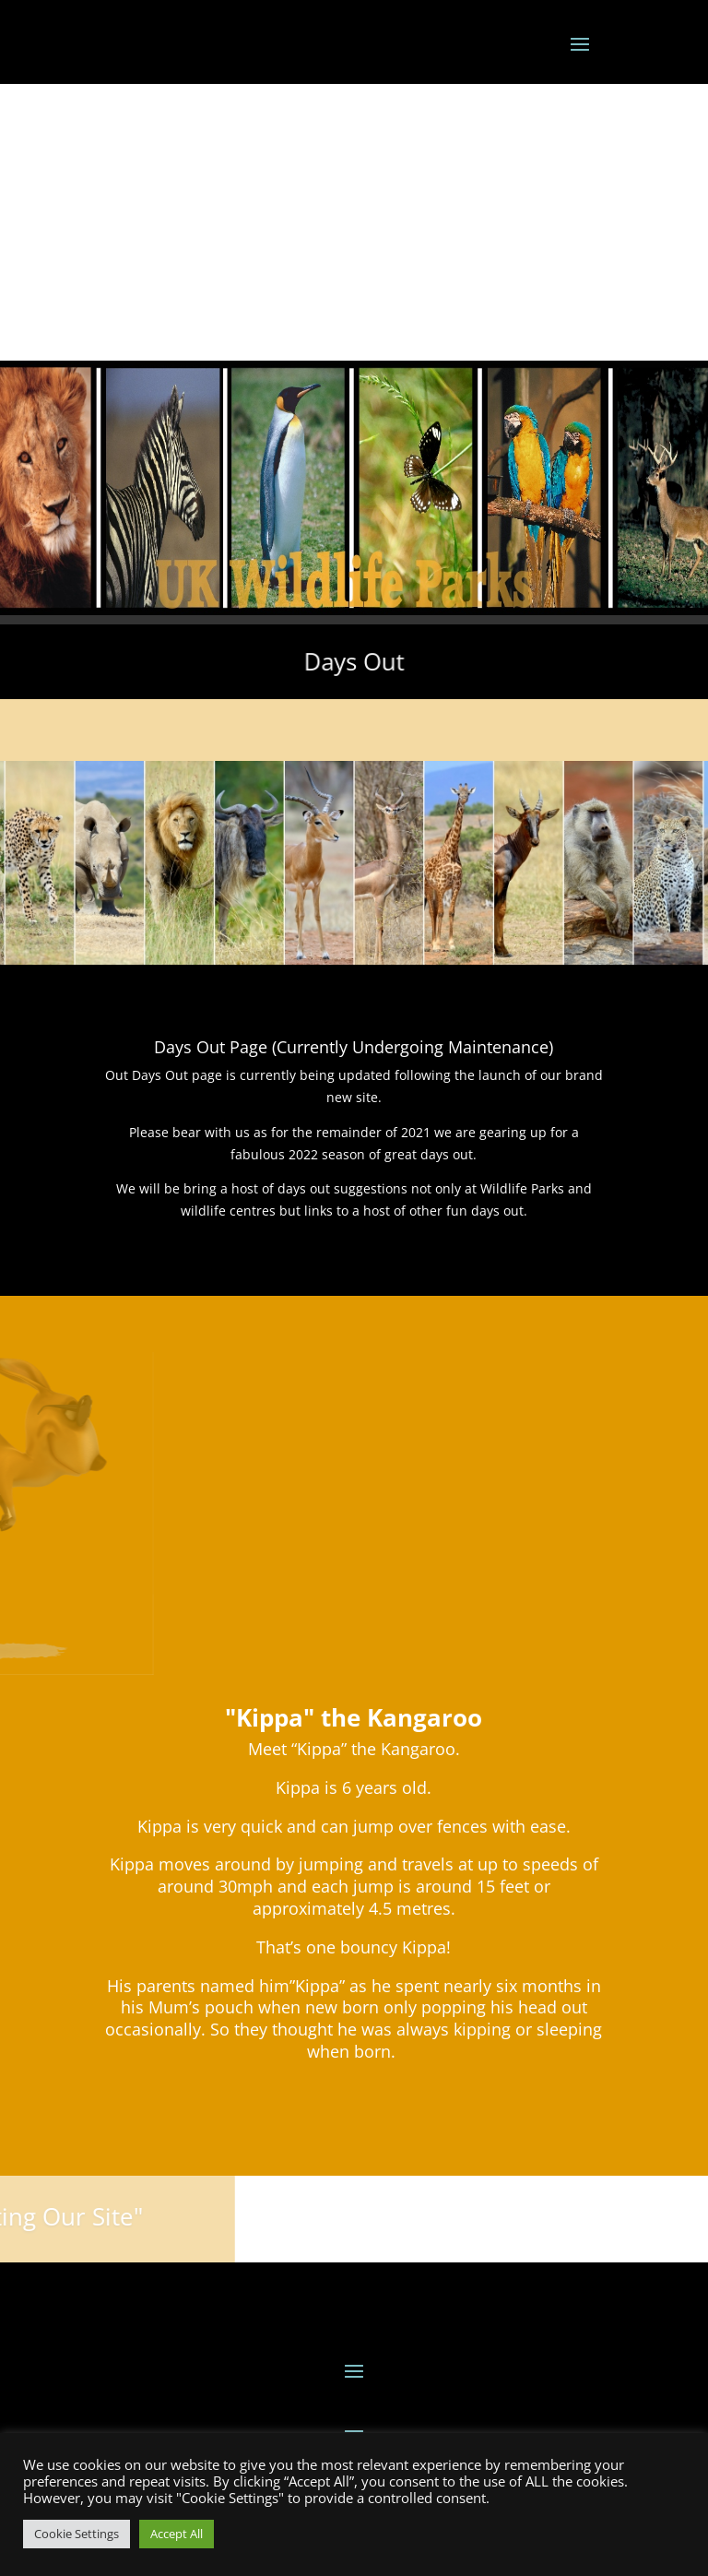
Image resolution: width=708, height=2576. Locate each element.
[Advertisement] (354, 222)
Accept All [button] (176, 2533)
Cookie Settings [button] (76, 2533)
